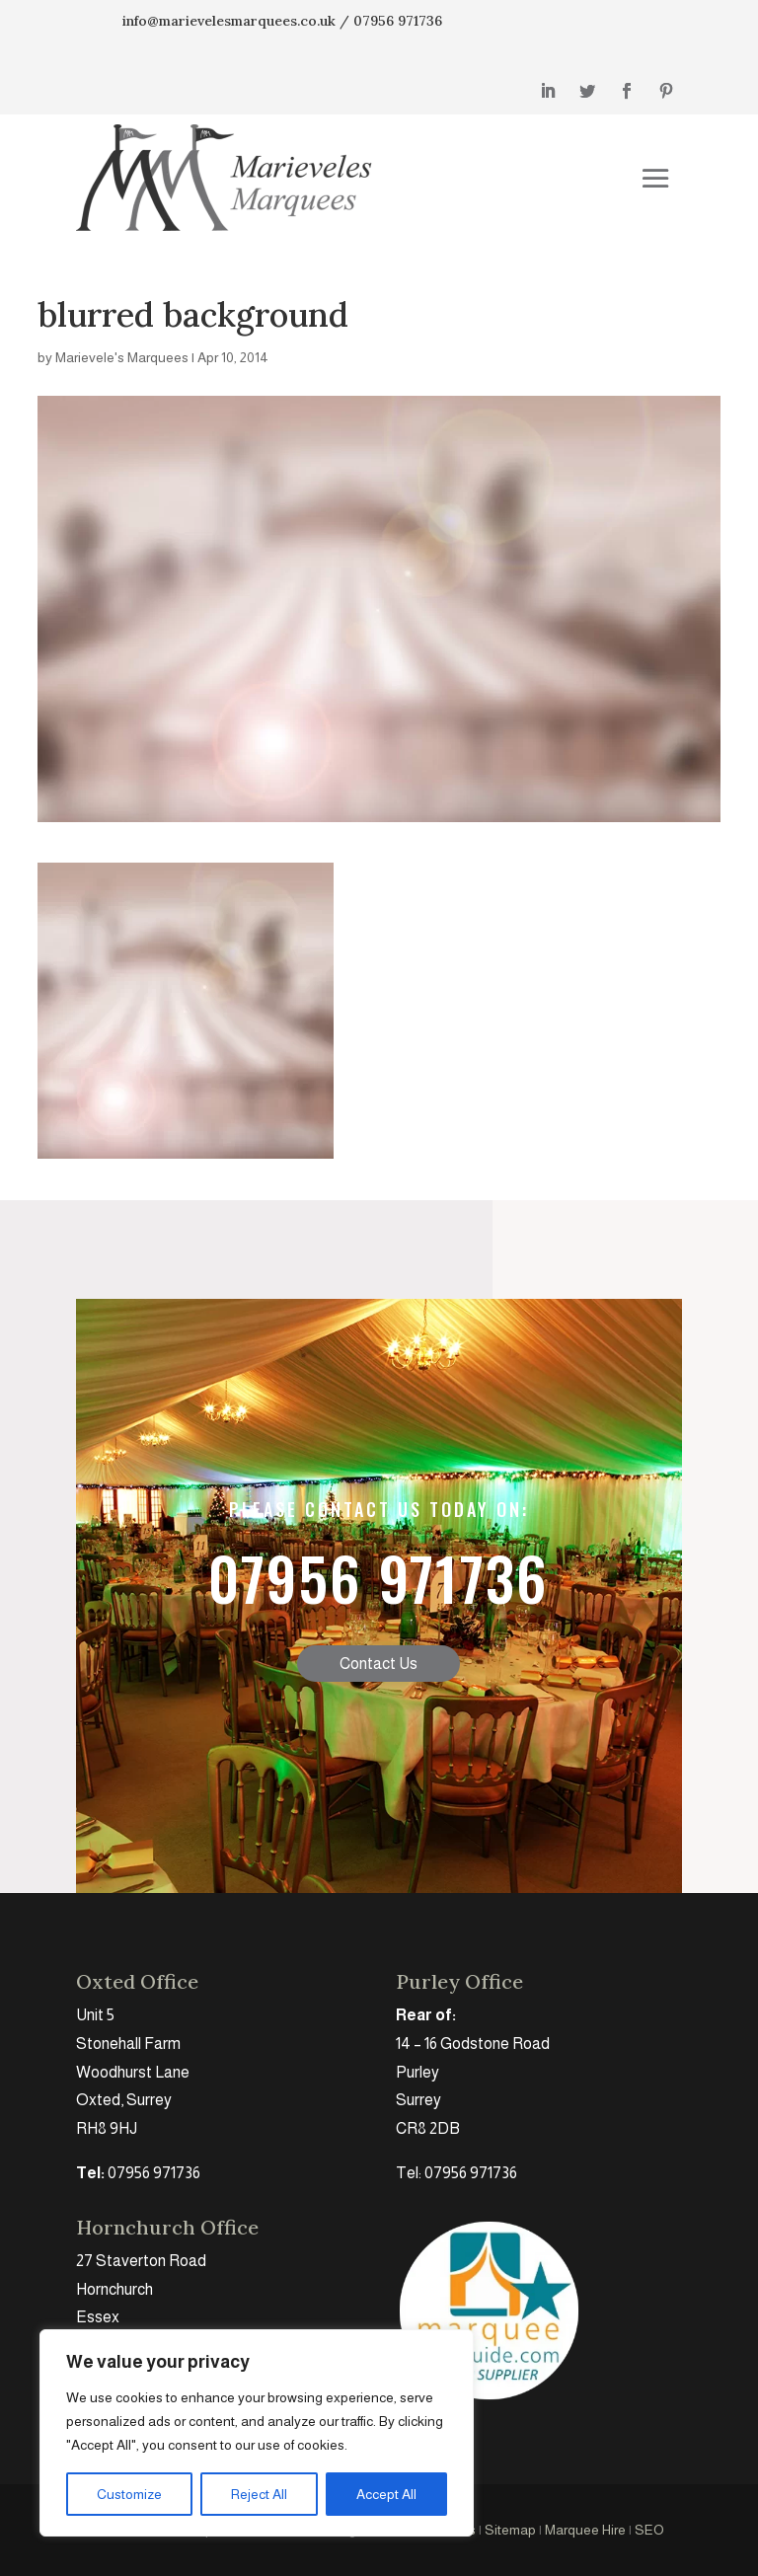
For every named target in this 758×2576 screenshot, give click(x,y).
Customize (129, 2494)
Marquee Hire (585, 2530)
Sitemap (510, 2530)
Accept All (386, 2494)
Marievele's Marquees (122, 357)
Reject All (259, 2494)
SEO (649, 2530)
